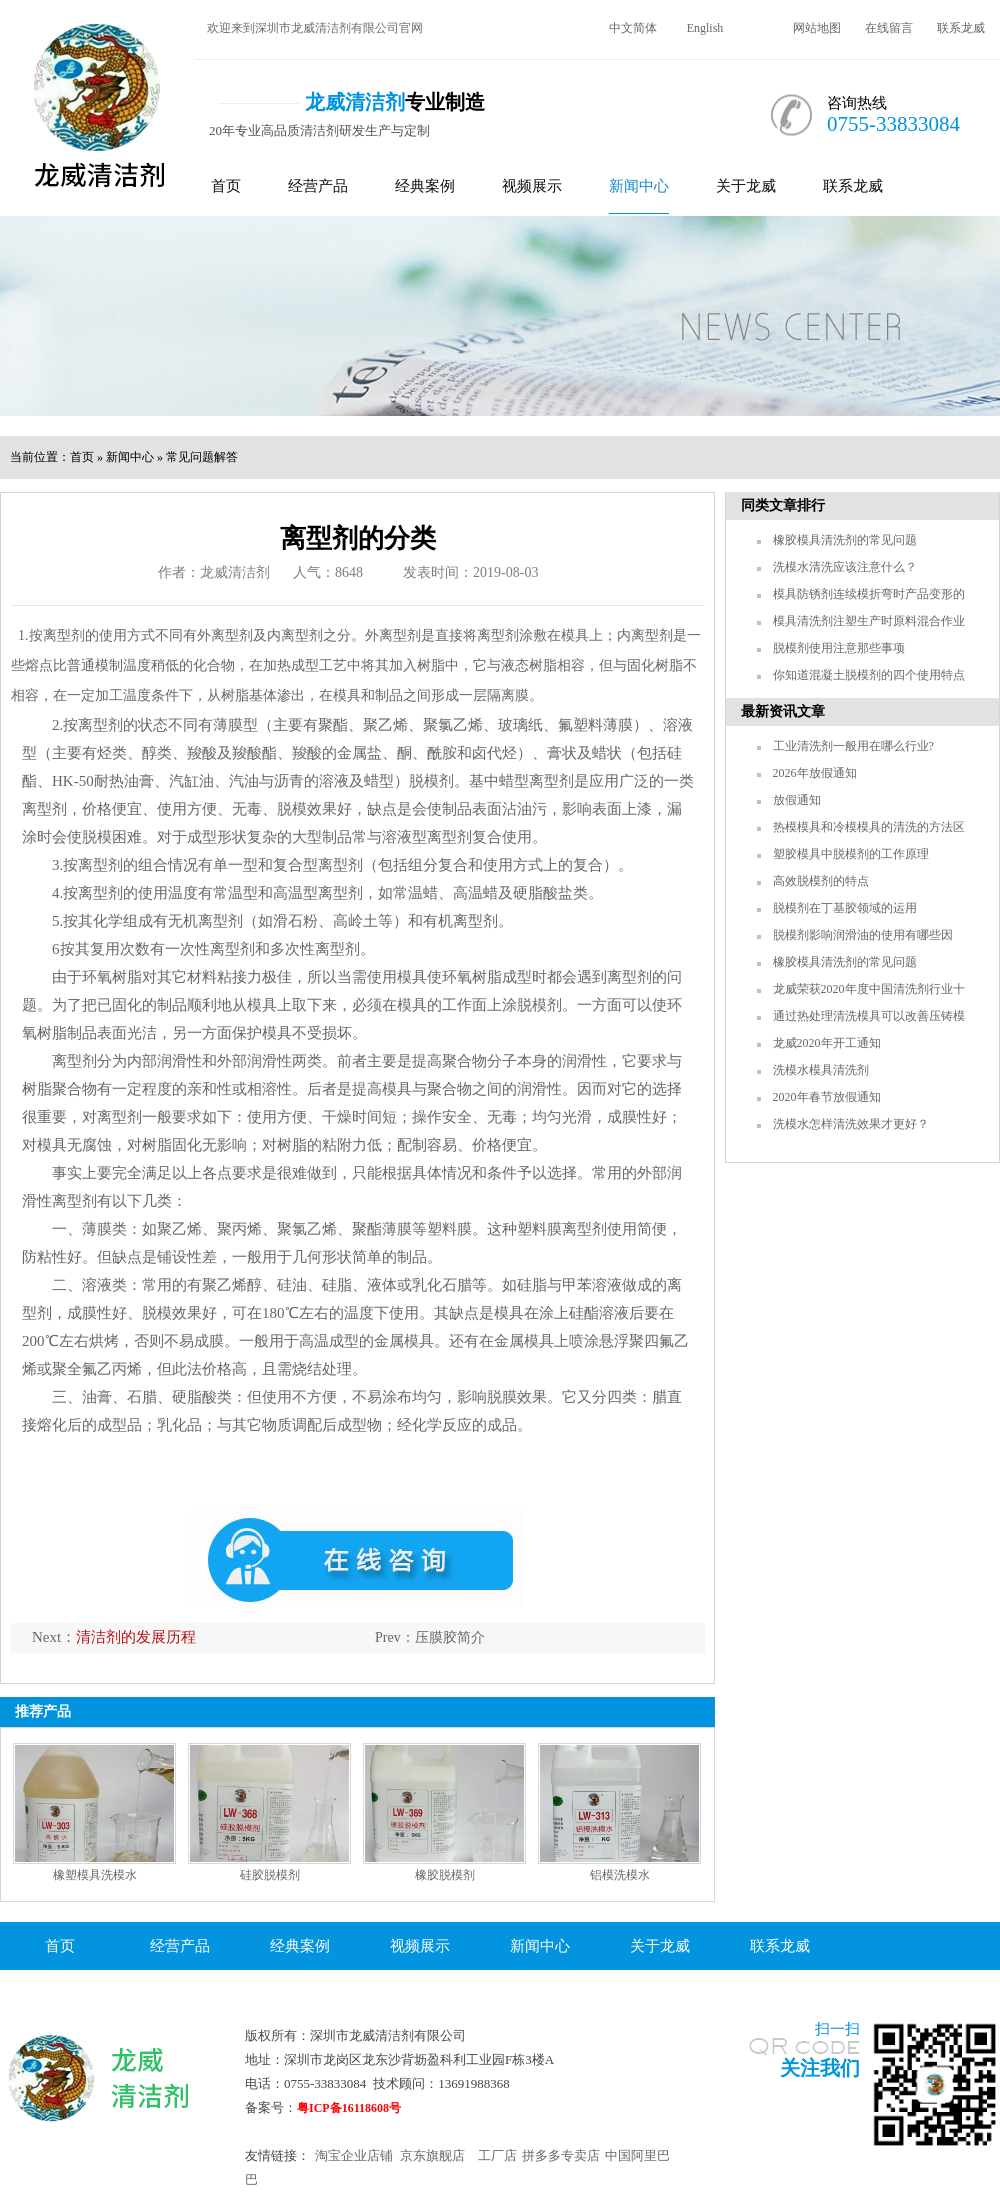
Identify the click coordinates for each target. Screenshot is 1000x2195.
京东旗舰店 (432, 2155)
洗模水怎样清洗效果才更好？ (851, 1124)
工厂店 (497, 2155)
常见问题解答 (202, 457)
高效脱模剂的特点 (821, 881)
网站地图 (817, 28)
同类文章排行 (783, 505)
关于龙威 (746, 186)
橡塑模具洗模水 (95, 1875)
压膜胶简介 (450, 1637)
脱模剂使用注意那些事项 (839, 648)
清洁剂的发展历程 (136, 1637)
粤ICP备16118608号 (349, 2108)
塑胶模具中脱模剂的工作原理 (851, 854)
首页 (226, 186)
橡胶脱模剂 (445, 1875)
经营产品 (318, 186)
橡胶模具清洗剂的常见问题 (845, 540)
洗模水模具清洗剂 (821, 1070)
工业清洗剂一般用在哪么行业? (853, 746)
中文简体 (633, 28)
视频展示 (532, 186)
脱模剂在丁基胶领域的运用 (845, 908)
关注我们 (820, 2068)
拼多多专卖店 (561, 2155)
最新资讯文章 (783, 711)
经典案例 (425, 186)
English (705, 28)
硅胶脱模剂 (270, 1875)
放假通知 (797, 800)
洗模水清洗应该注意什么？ (845, 567)
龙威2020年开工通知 (827, 1043)
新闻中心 (639, 186)
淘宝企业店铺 (354, 2155)
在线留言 (889, 28)
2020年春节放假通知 (827, 1097)
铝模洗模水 (620, 1875)
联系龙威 (961, 28)
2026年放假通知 (815, 773)
